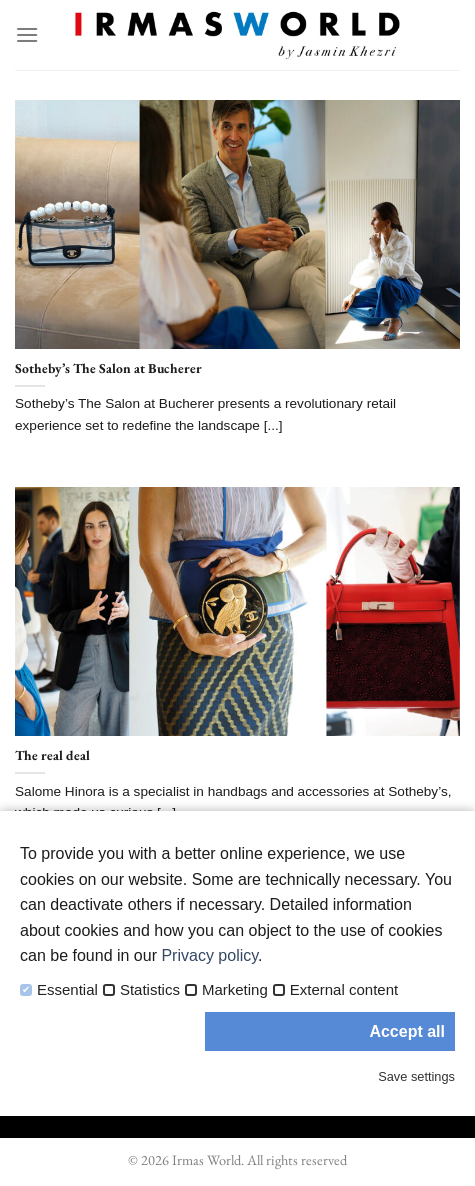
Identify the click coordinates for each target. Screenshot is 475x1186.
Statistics (150, 990)
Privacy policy (209, 955)
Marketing (235, 990)
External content (344, 990)
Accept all (407, 1031)
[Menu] (27, 34)
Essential (67, 990)
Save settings (416, 1076)
